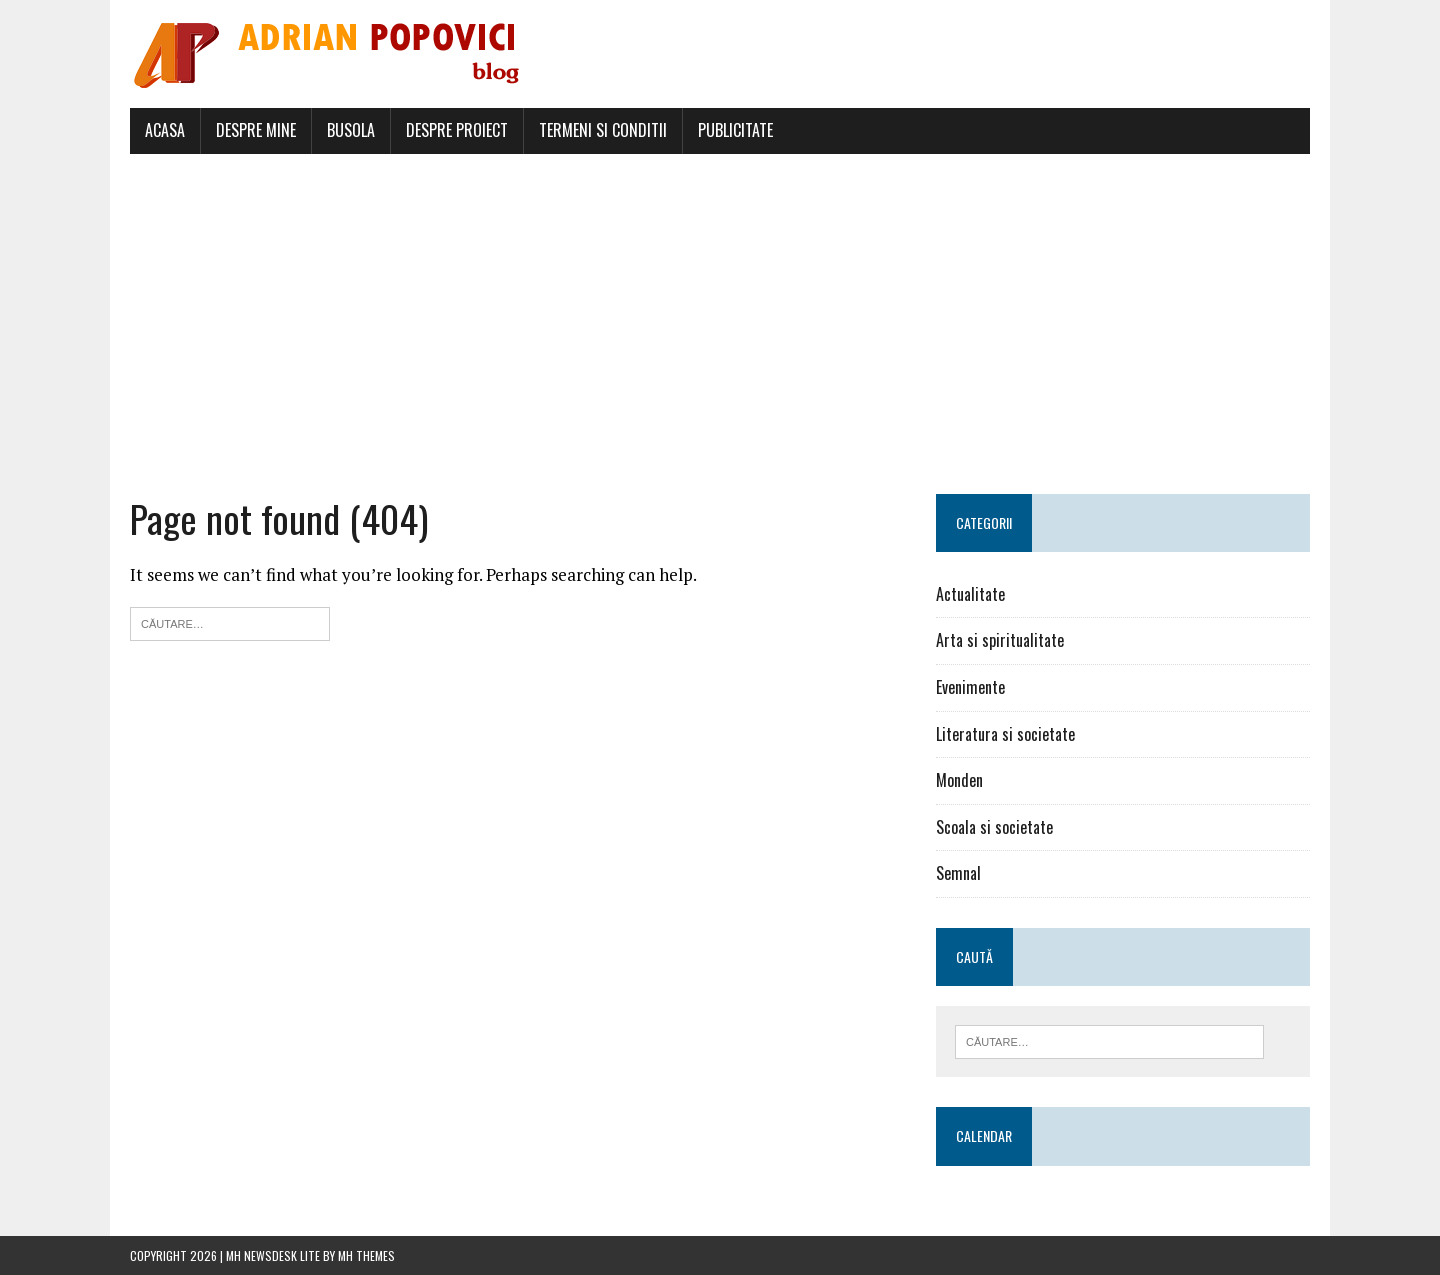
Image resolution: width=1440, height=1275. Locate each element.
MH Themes (366, 1255)
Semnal (958, 873)
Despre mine (256, 130)
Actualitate (970, 594)
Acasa (165, 130)
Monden (959, 780)
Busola (351, 130)
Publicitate (735, 130)
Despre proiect (457, 130)
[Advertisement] (720, 324)
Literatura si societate (1005, 734)
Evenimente (970, 687)
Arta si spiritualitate (1000, 640)
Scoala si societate (994, 827)
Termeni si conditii (603, 130)
